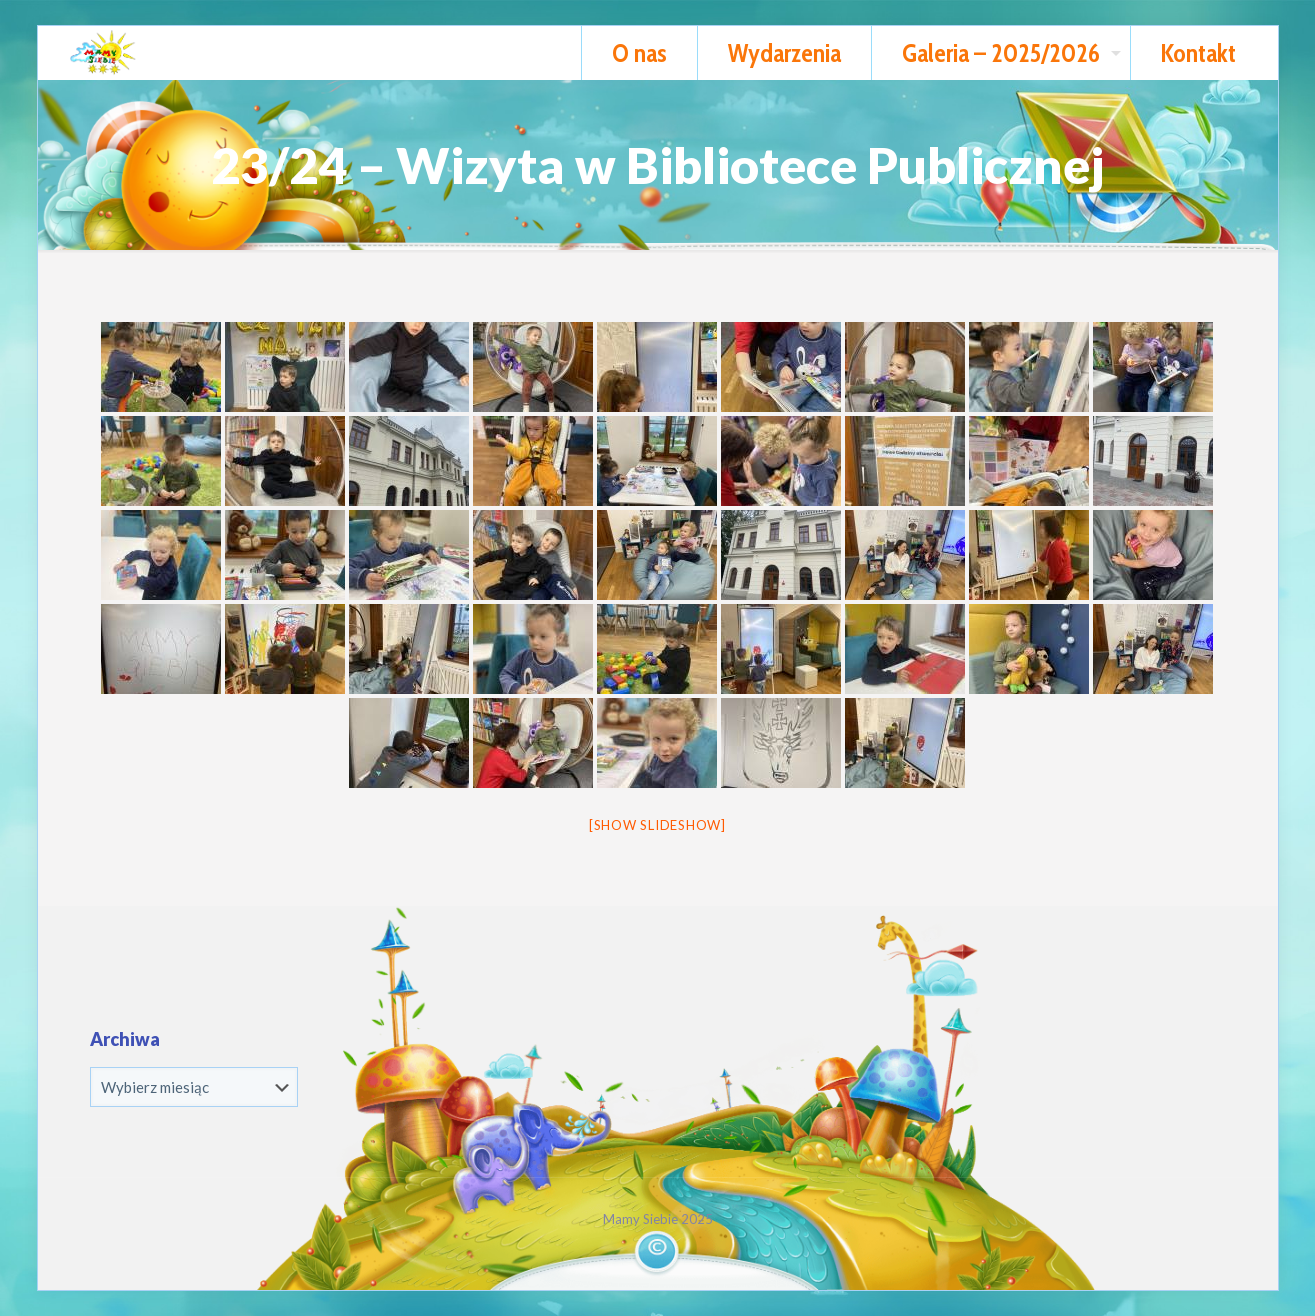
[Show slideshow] (657, 825)
